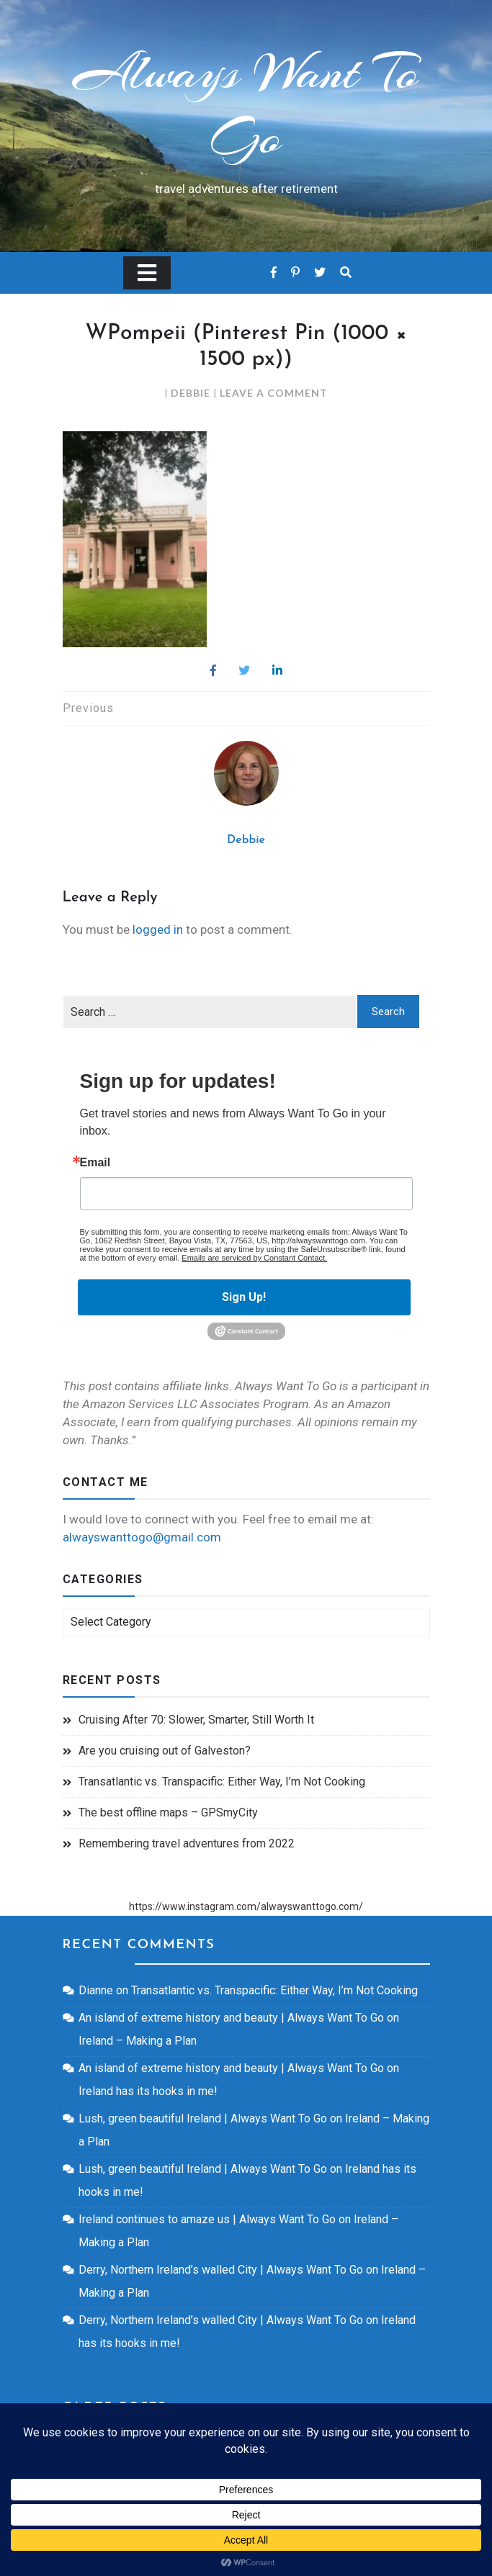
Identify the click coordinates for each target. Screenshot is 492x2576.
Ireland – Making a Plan (138, 2041)
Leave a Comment (274, 393)
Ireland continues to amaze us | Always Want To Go (207, 2219)
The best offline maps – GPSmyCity (168, 1812)
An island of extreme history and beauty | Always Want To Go (231, 2018)
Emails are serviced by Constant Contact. (254, 1257)
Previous (88, 708)
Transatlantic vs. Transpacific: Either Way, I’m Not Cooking (222, 1781)
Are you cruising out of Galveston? (165, 1750)
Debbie (190, 393)
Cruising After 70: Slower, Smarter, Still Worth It (196, 1719)
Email (95, 1162)
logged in (158, 929)
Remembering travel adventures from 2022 (187, 1843)
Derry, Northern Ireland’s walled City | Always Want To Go (221, 2269)
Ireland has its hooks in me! (148, 2091)
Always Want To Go (246, 104)
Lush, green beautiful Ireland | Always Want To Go (203, 2118)
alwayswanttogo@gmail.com (142, 1537)
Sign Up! (244, 1297)
